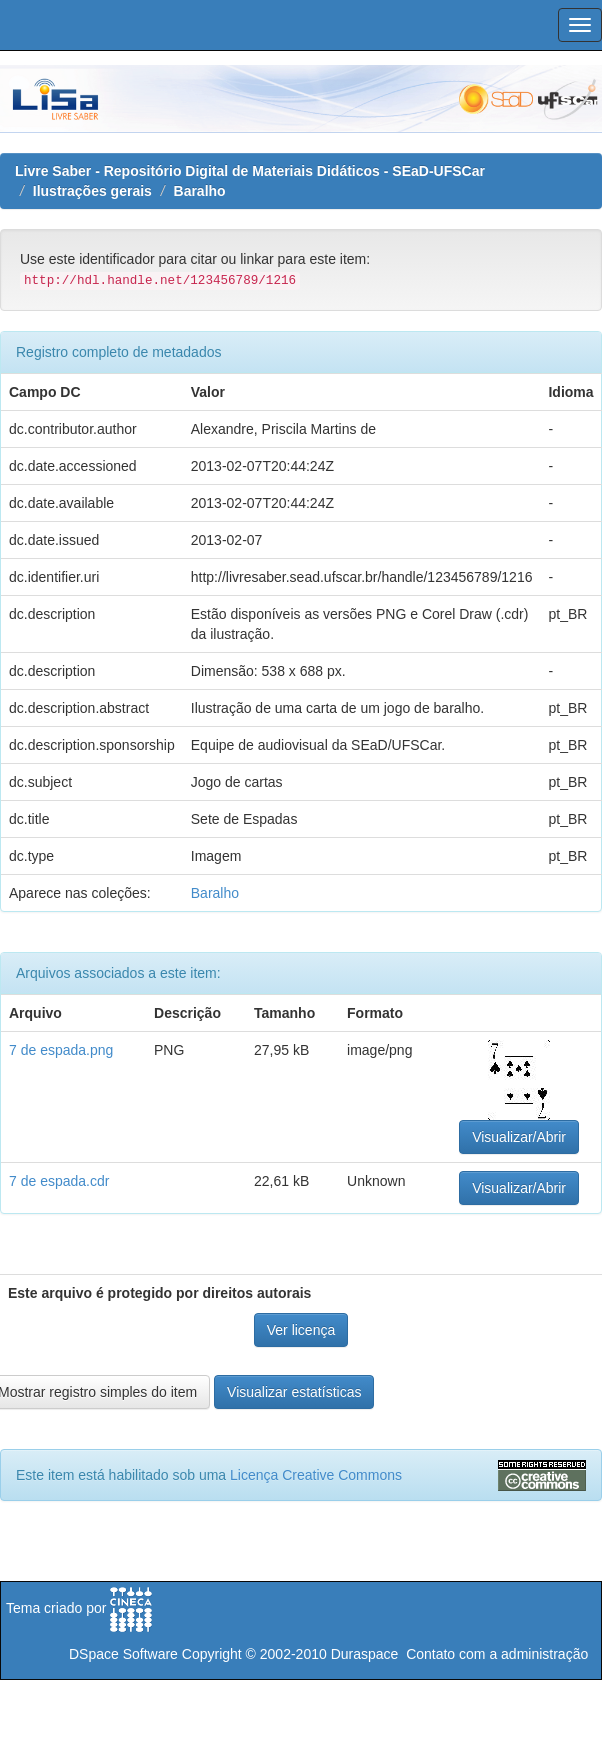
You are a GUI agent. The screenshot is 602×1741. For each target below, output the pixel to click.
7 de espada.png (61, 1050)
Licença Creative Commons (316, 1475)
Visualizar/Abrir (519, 1137)
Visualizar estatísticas (294, 1392)
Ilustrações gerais (92, 191)
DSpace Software (123, 1654)
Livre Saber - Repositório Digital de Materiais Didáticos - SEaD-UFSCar (250, 171)
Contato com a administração (497, 1654)
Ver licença (301, 1330)
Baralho (200, 191)
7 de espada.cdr (59, 1181)
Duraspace (365, 1654)
